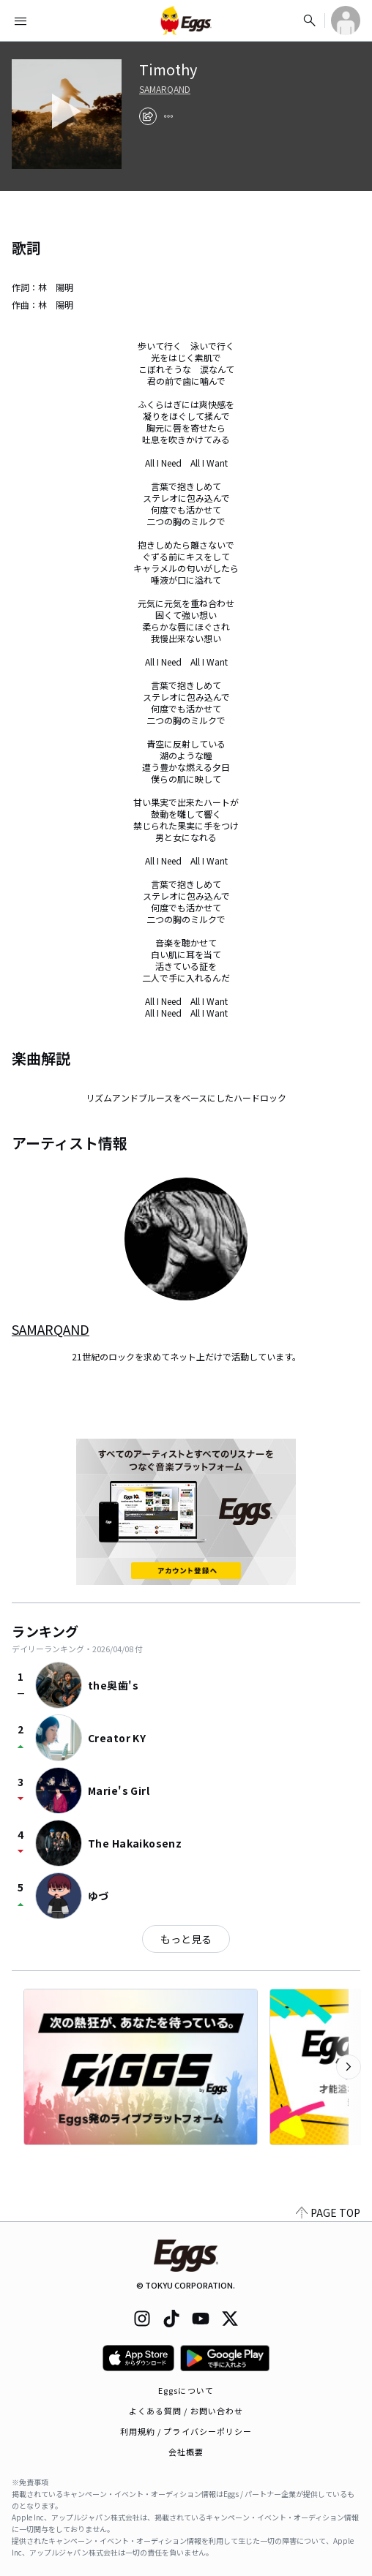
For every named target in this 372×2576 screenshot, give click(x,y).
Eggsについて (186, 2390)
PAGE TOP (328, 2212)
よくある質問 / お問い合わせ (186, 2411)
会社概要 (186, 2452)
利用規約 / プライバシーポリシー (186, 2431)
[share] (148, 116)
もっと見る (186, 1939)
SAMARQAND (164, 89)
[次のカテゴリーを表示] (348, 2067)
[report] (168, 116)
